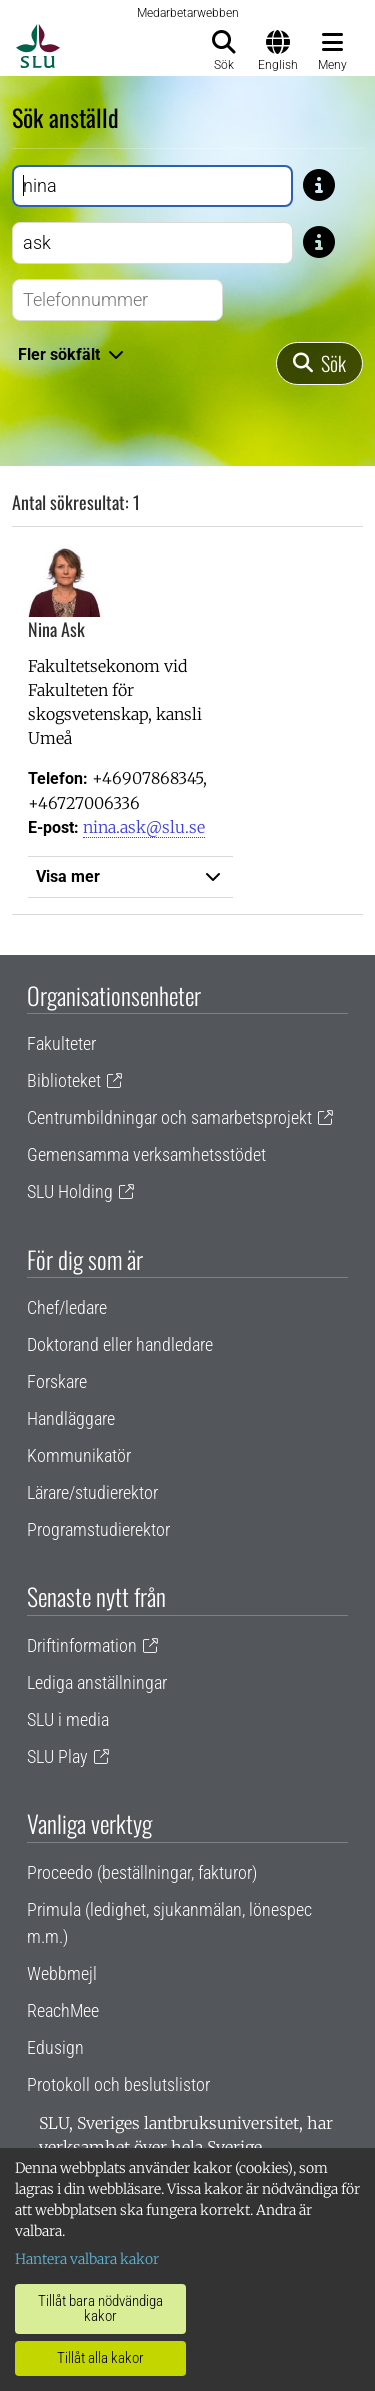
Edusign (55, 2047)
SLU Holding (70, 1191)
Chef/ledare (67, 1307)
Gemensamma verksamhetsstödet (146, 1154)
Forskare (57, 1381)
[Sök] (319, 363)
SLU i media (68, 1719)
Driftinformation (82, 1645)
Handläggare (71, 1418)
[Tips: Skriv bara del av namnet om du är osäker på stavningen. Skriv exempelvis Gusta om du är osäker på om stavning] (319, 184)
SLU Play (57, 1756)
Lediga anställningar (97, 1682)
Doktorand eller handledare (120, 1344)
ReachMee (63, 2010)
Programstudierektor (98, 1529)
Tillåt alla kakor (100, 2358)
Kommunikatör (79, 1455)
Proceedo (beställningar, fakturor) (142, 1872)
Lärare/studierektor (92, 1492)
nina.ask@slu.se (144, 827)
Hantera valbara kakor (87, 2259)
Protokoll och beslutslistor (118, 2084)
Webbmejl (62, 1973)
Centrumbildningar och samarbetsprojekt (169, 1117)
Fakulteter (61, 1043)
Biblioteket (64, 1080)
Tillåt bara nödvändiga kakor (100, 2308)
